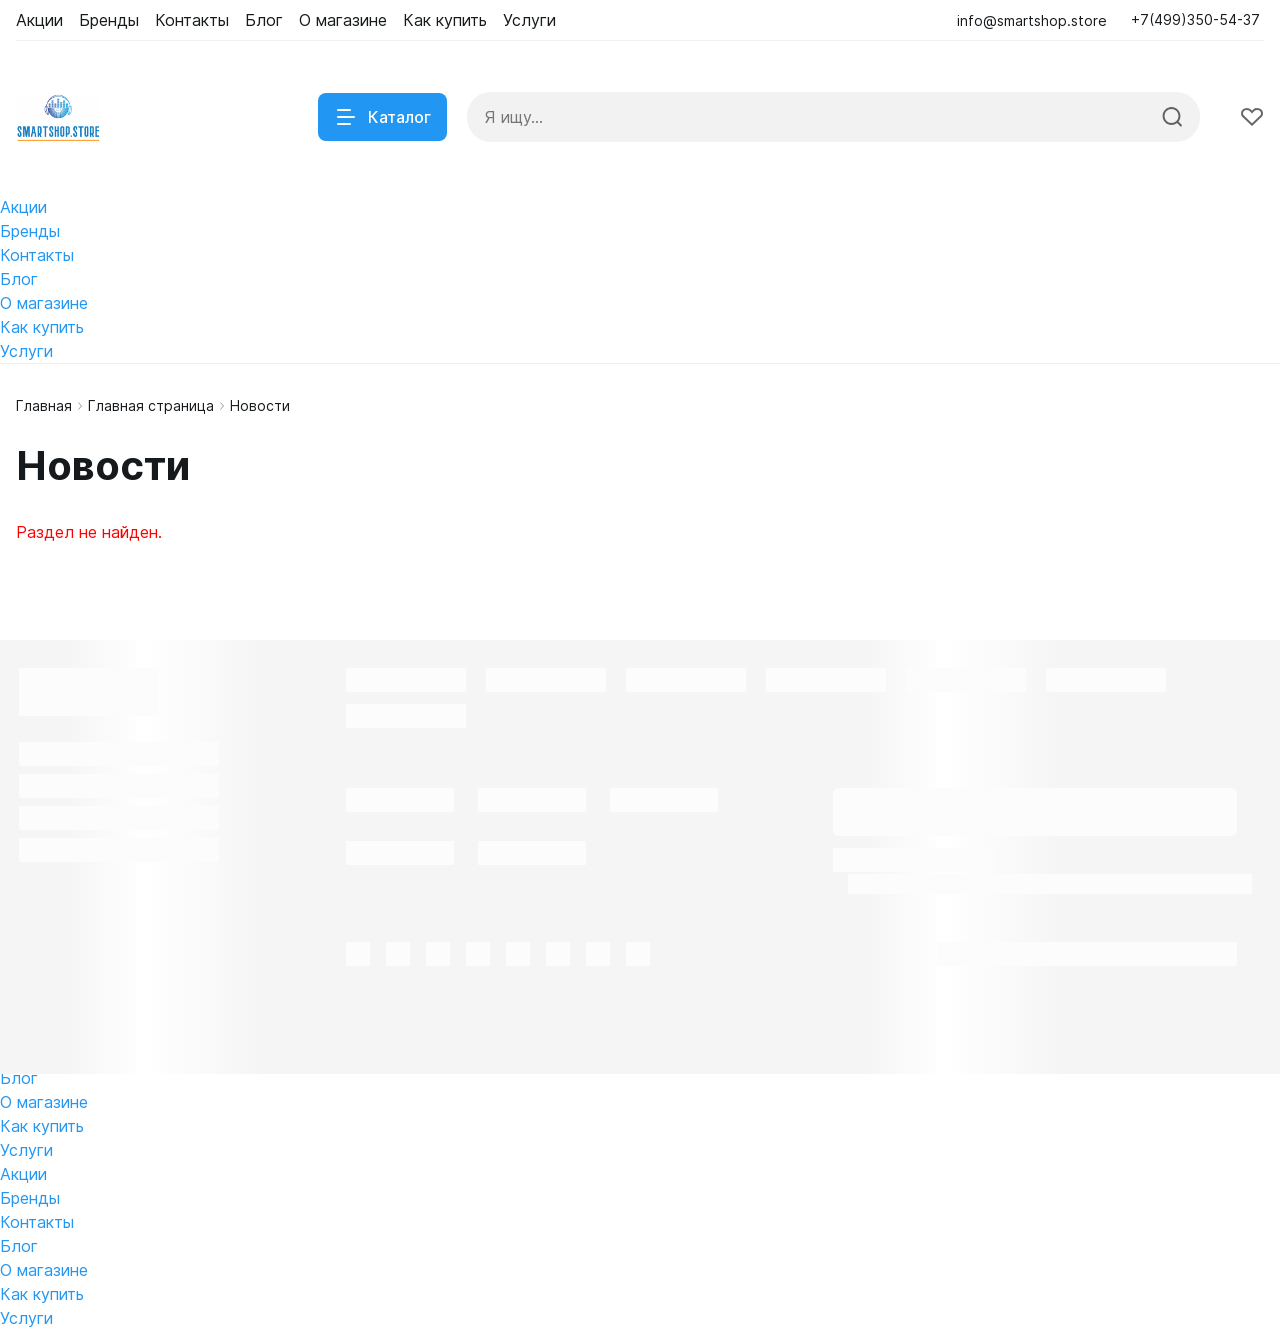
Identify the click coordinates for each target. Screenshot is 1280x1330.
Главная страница (151, 405)
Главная (44, 405)
